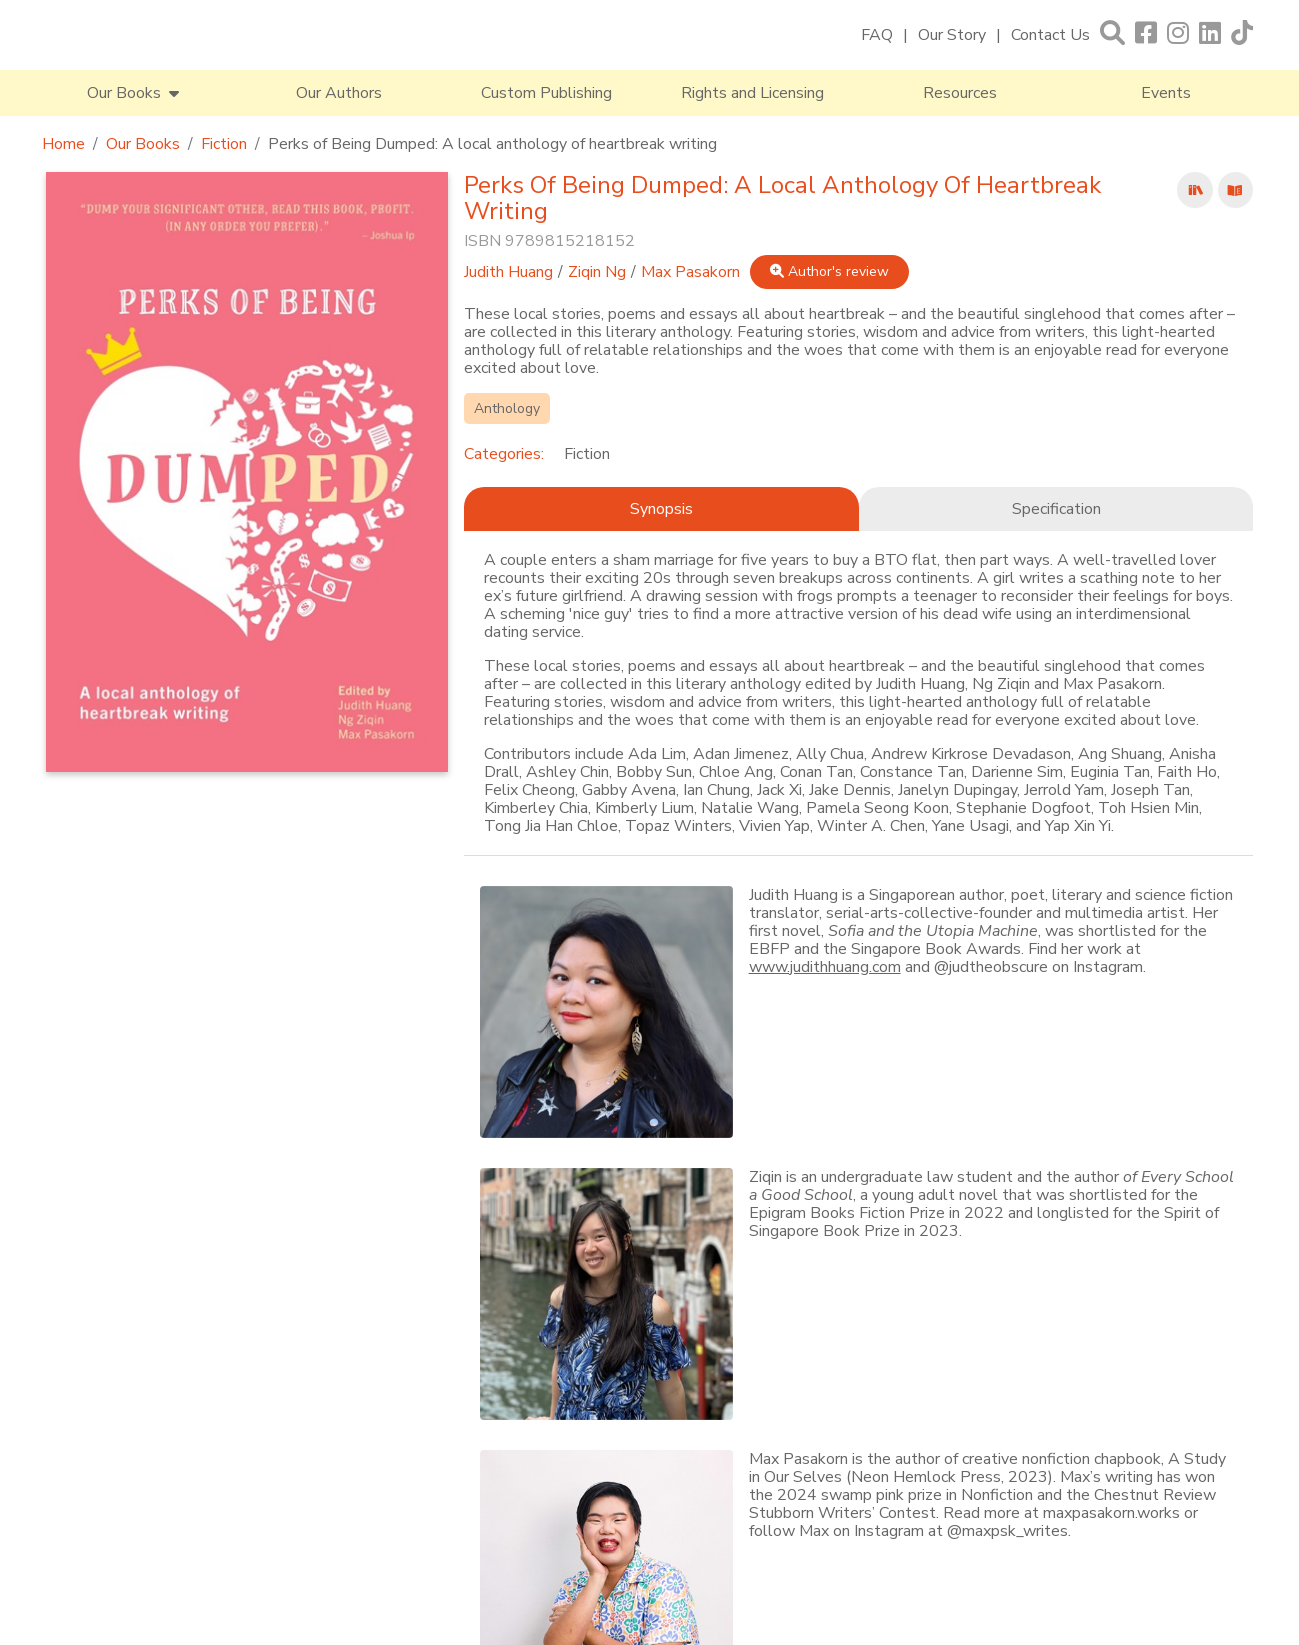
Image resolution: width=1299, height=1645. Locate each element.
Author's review (829, 271)
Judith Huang (508, 272)
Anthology (507, 408)
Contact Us (1050, 35)
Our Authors (339, 93)
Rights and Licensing (752, 93)
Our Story (952, 35)
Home (63, 144)
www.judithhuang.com (825, 967)
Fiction (224, 144)
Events (1166, 93)
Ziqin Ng (597, 272)
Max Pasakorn (690, 272)
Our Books (143, 144)
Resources (960, 93)
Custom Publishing (546, 93)
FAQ (877, 35)
